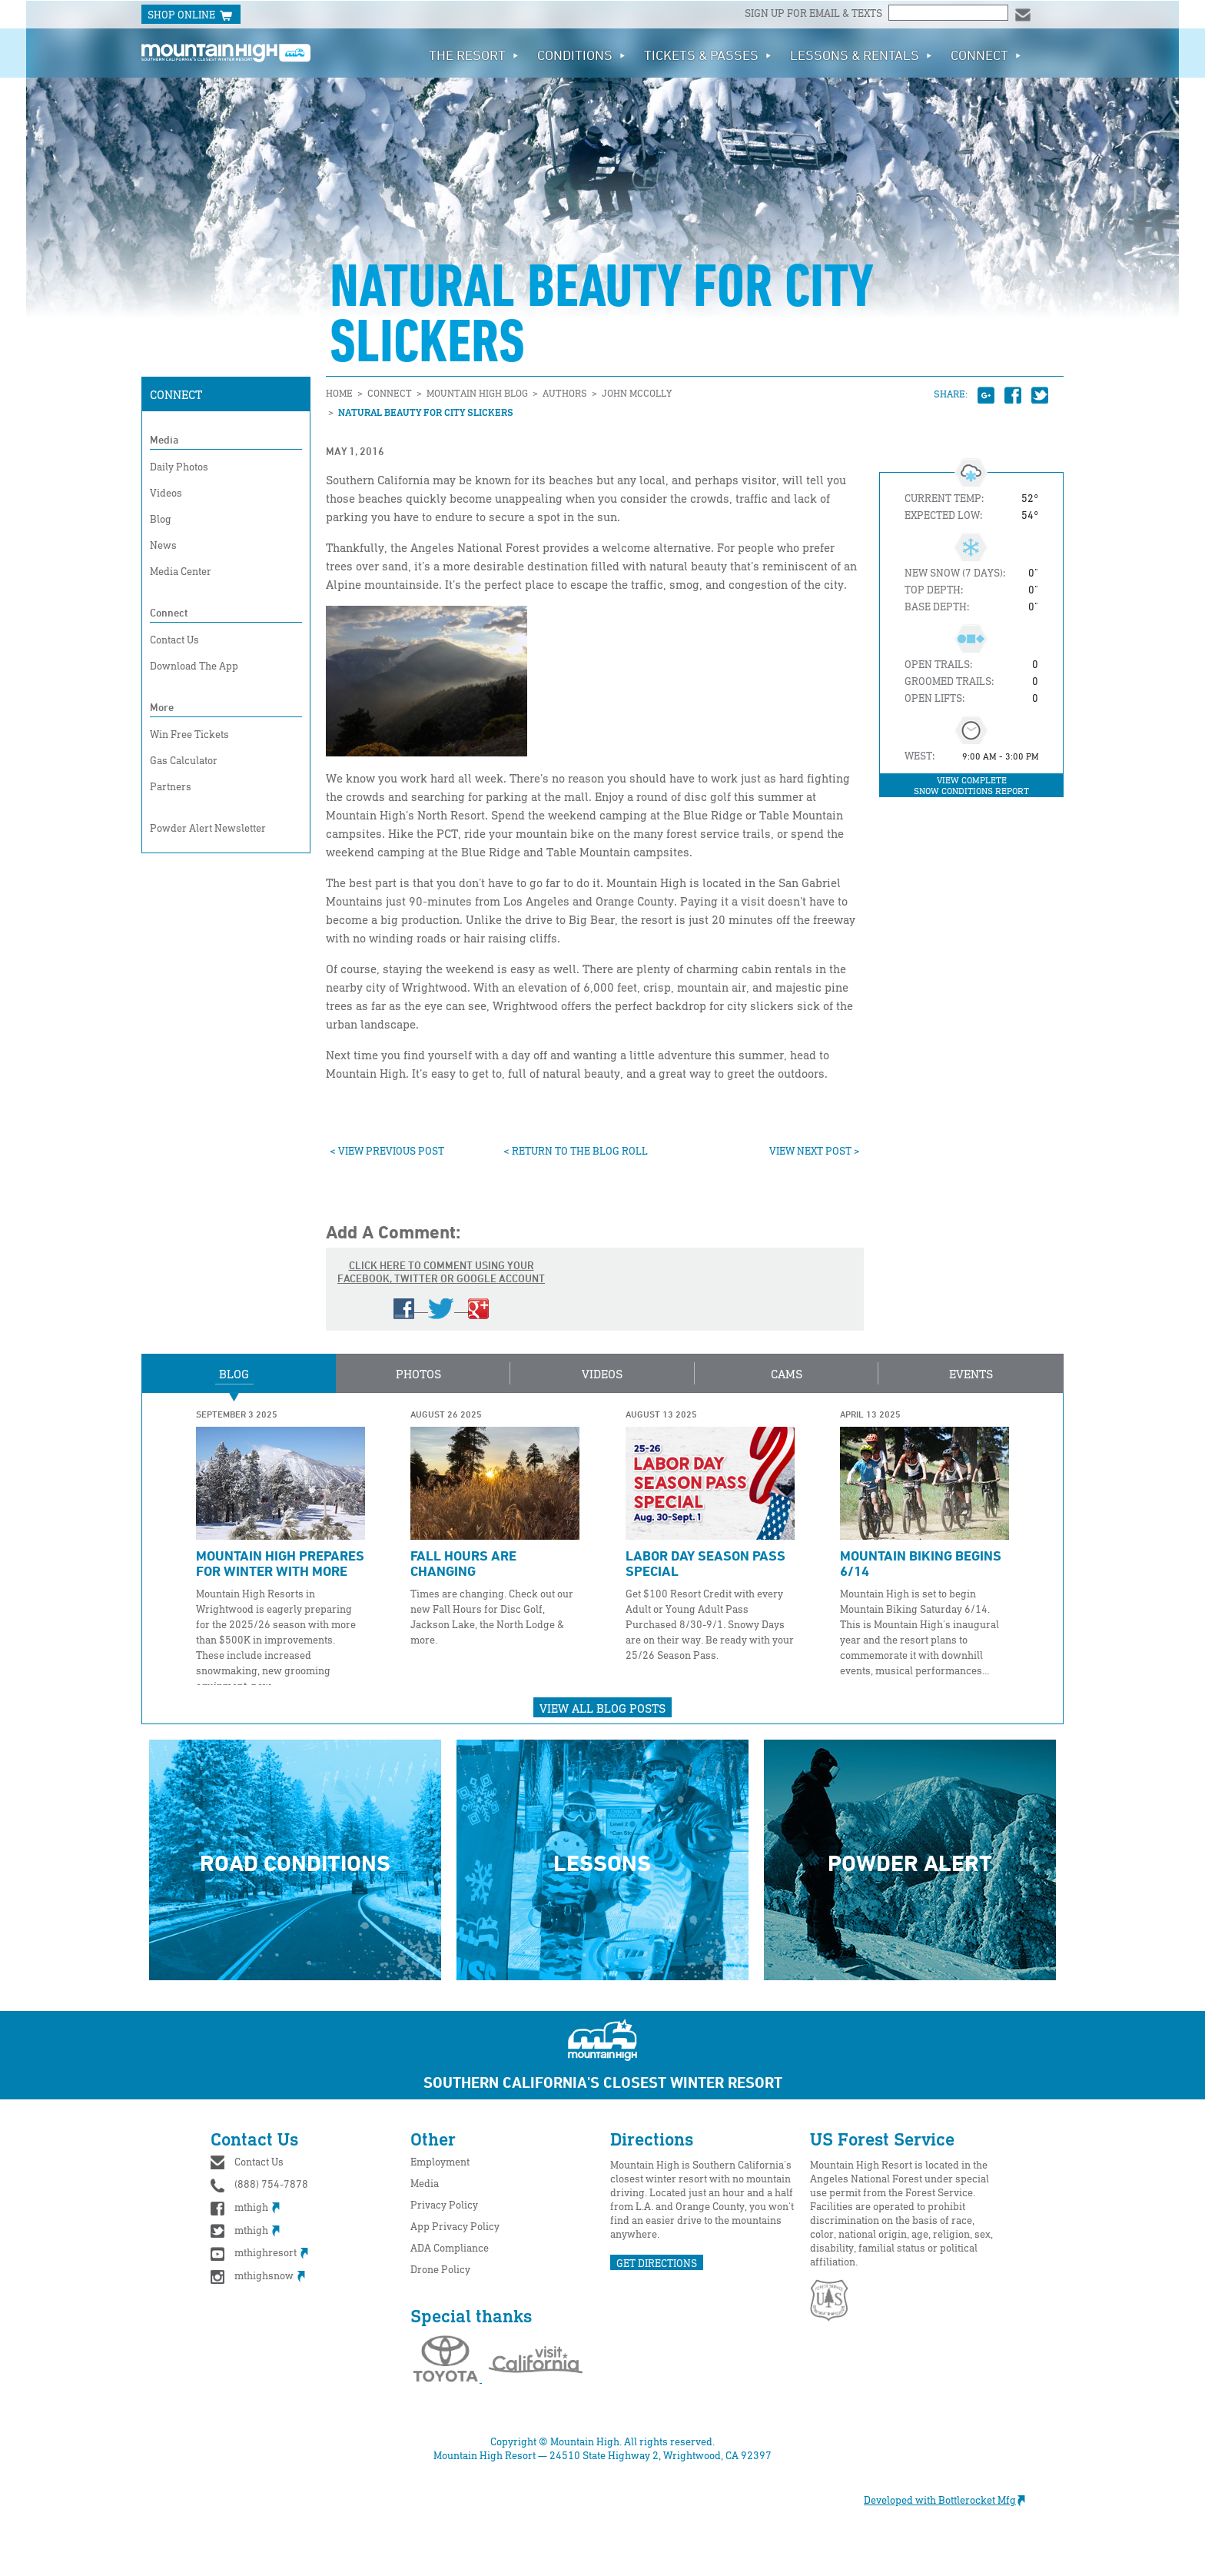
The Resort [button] (474, 54)
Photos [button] (418, 1374)
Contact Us (174, 639)
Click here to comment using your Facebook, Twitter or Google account (441, 1288)
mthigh (245, 2206)
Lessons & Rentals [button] (861, 54)
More (162, 706)
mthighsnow (258, 2275)
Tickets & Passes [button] (708, 54)
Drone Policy (440, 2268)
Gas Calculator (183, 759)
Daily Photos (179, 466)
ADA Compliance (449, 2247)
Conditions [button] (581, 54)
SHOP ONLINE (191, 15)
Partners (170, 786)
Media (164, 439)
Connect (176, 394)
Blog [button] (234, 1374)
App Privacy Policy (455, 2225)
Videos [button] (602, 1374)
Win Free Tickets (189, 733)
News (163, 544)
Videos (166, 492)
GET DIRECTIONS (656, 2262)
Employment (440, 2161)
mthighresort (259, 2252)
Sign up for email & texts (815, 12)
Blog (160, 518)
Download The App (194, 665)
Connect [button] (986, 54)
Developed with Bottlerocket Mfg (952, 2499)
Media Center (180, 570)
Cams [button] (786, 1374)
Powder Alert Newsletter (208, 827)
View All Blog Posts (602, 1708)
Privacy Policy (444, 2204)
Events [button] (971, 1374)
